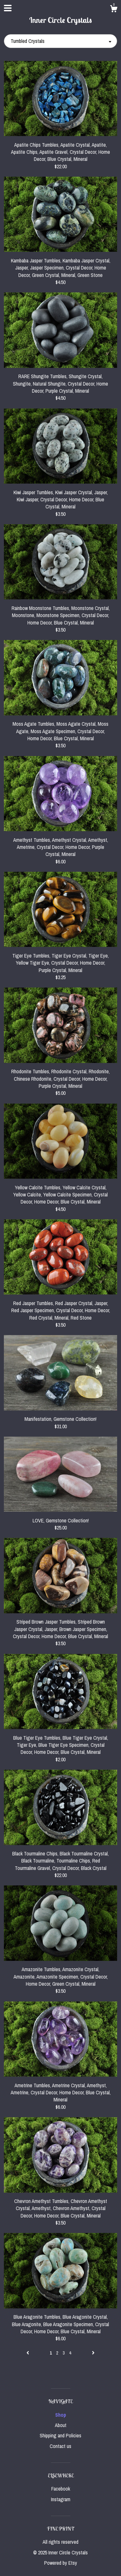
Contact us (60, 2446)
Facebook (60, 2488)
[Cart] (113, 10)
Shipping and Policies (60, 2435)
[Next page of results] (93, 2352)
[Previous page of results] (28, 2352)
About (60, 2425)
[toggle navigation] (8, 8)
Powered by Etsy (60, 2562)
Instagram (60, 2499)
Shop (60, 2414)
